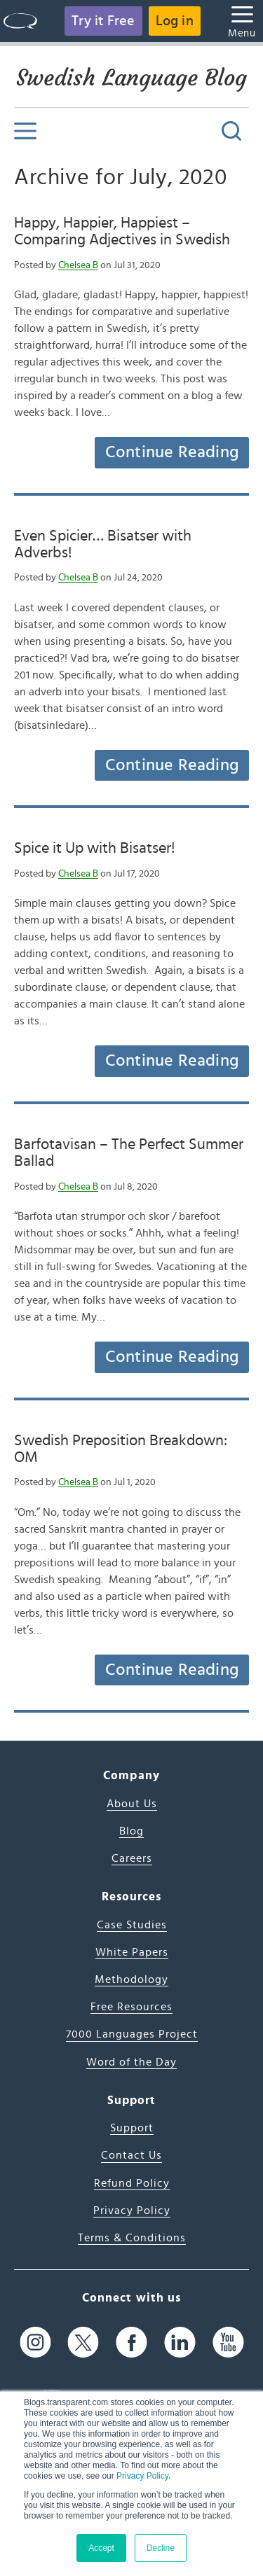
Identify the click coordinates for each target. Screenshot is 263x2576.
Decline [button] (161, 2548)
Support (132, 2127)
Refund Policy (132, 2183)
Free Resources (131, 2006)
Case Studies (132, 1924)
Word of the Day (131, 2062)
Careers (132, 1858)
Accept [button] (101, 2548)
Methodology (131, 1979)
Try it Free (103, 21)
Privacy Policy (142, 2476)
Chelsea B (78, 265)
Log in (175, 21)
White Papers (131, 1952)
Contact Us (131, 2155)
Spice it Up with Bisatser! (94, 848)
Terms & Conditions (132, 2237)
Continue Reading (171, 452)
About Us (132, 1803)
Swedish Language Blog (131, 78)
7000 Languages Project (132, 2034)
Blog (131, 1831)
